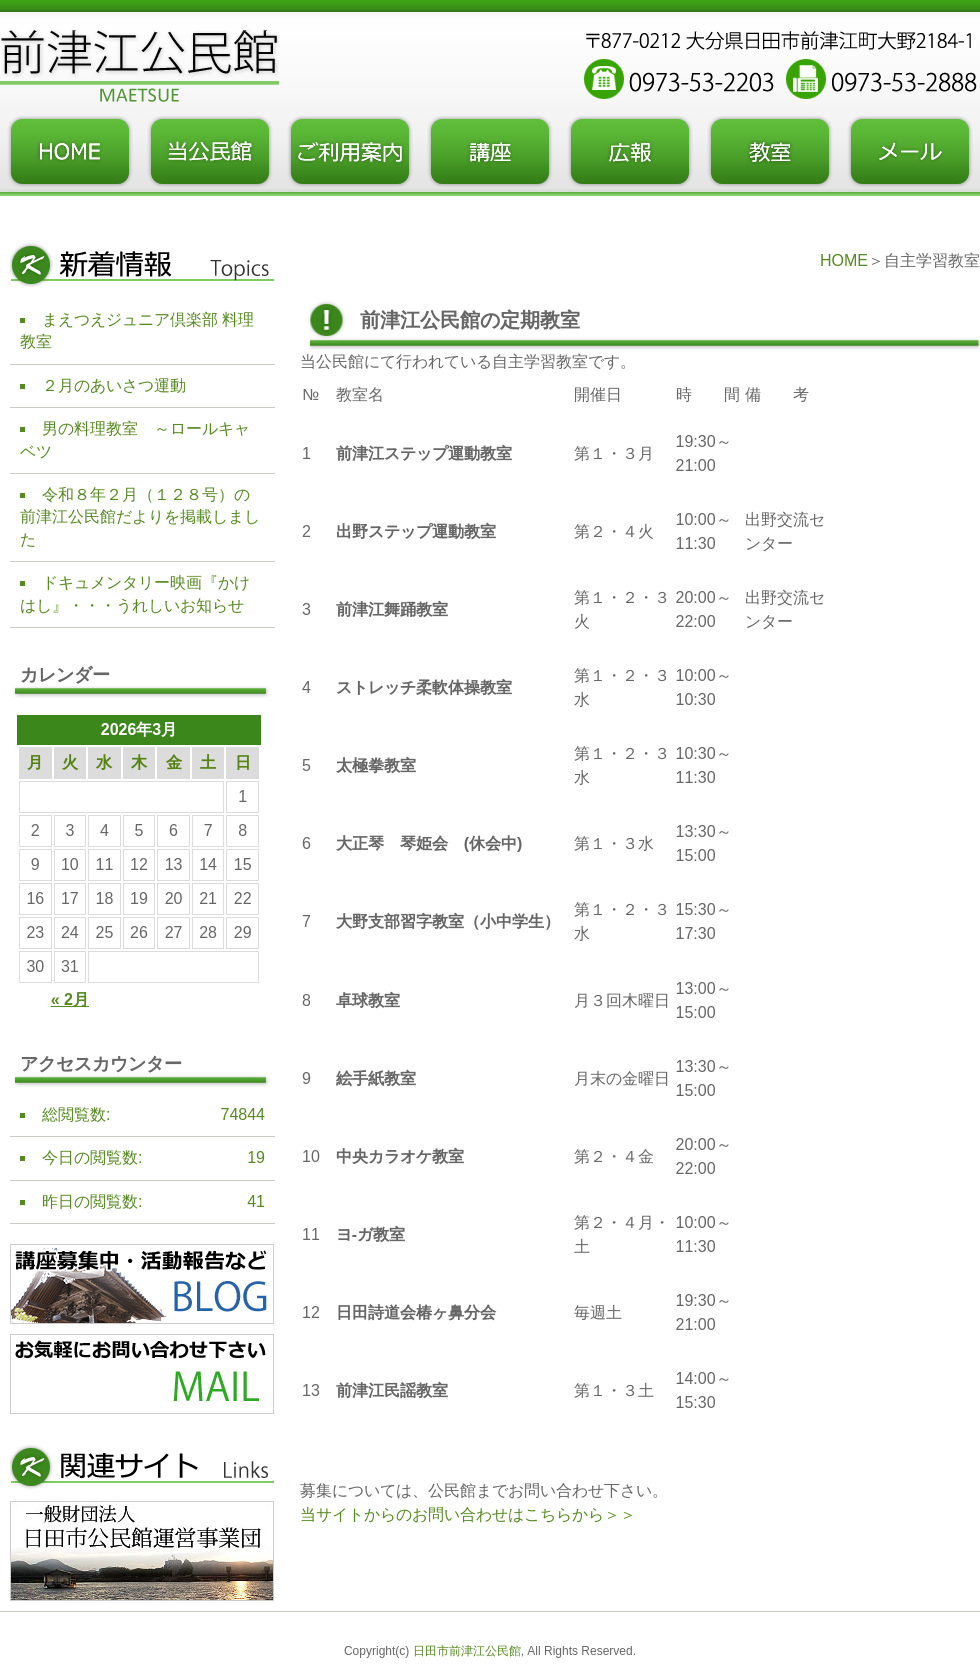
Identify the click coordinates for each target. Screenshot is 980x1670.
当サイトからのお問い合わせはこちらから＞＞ (468, 1514)
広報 (630, 152)
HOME (844, 260)
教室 (770, 152)
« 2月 (70, 999)
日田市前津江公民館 (467, 1651)
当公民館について (210, 152)
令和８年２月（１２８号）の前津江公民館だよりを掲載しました (140, 517)
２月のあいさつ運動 (114, 385)
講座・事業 (490, 152)
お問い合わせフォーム (910, 152)
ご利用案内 (350, 152)
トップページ (70, 152)
